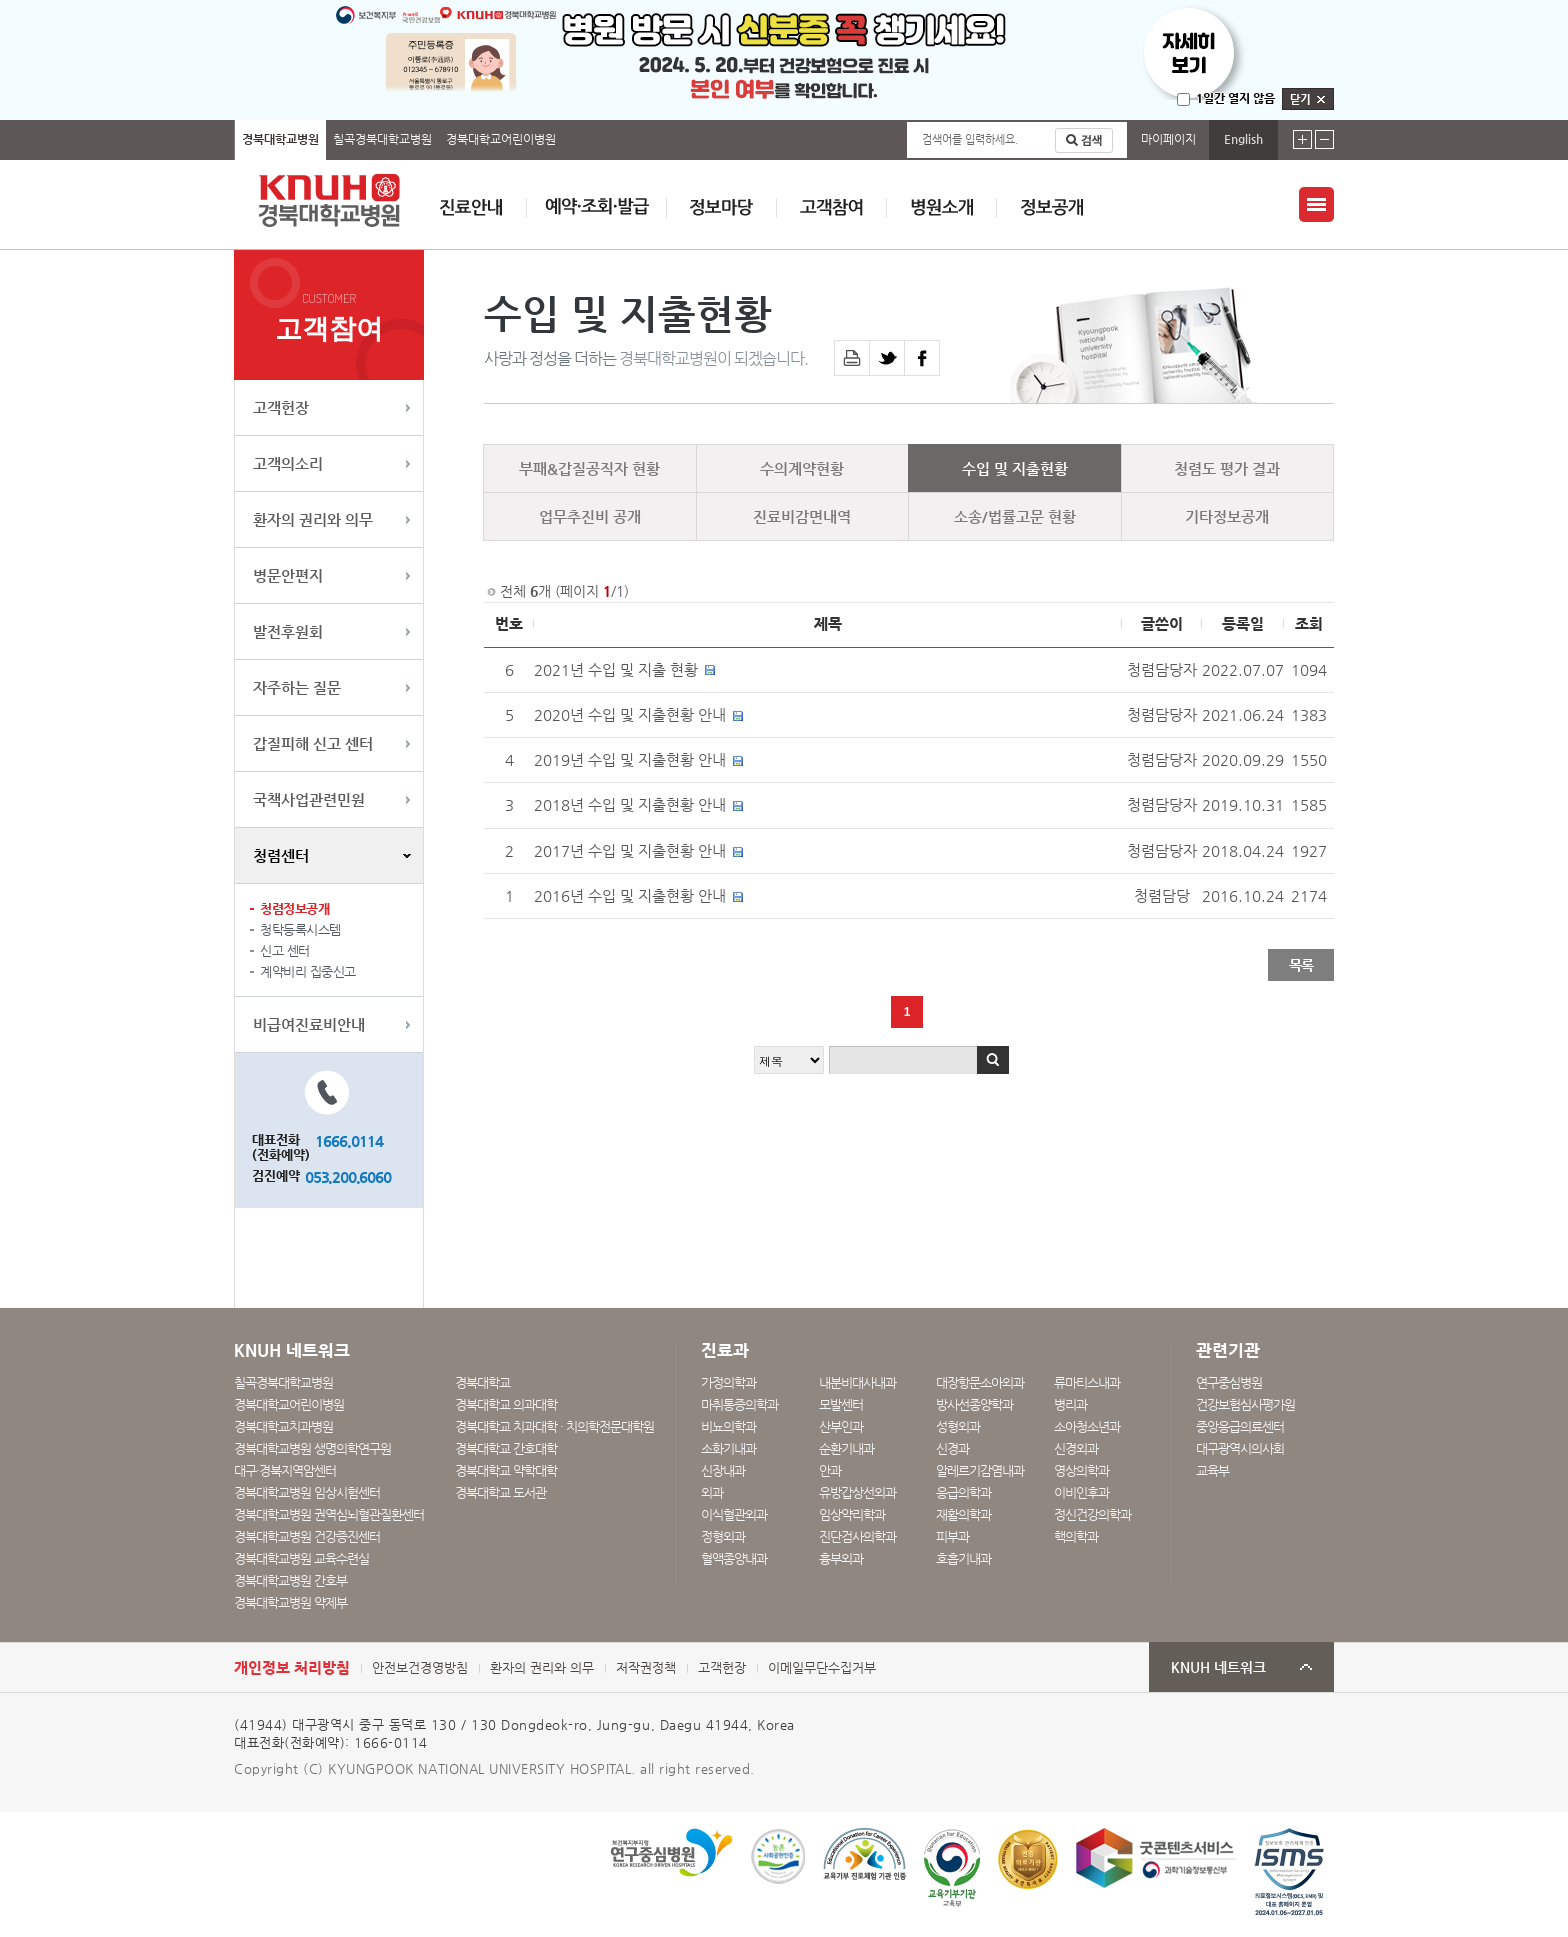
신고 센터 (285, 950)
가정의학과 (728, 1382)
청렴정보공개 (294, 908)
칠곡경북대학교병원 (382, 139)
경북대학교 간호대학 (506, 1448)
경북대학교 (482, 1382)
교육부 (1212, 1470)
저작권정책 (646, 1667)
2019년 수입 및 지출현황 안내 (630, 760)
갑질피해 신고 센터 (313, 743)
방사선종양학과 (974, 1404)
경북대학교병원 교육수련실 (301, 1558)
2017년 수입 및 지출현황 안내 (630, 851)
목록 (1301, 965)
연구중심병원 (1229, 1382)
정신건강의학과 (1092, 1514)
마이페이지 (1168, 139)
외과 (712, 1492)
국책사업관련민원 (309, 799)
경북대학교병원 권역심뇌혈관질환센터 (329, 1514)
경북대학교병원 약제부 (290, 1602)
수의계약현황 (802, 468)
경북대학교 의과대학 (506, 1404)
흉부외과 (841, 1558)
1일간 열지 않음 (1235, 98)
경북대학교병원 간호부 (290, 1580)
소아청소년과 (1087, 1426)
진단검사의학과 (857, 1536)
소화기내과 (728, 1448)
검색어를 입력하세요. (970, 139)
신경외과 (1076, 1448)
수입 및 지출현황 (1015, 468)
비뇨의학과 (728, 1426)
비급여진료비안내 (309, 1024)
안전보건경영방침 (420, 1667)
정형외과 (723, 1536)
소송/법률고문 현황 (1015, 516)
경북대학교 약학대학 (506, 1470)
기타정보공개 (1227, 516)
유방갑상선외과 (857, 1492)
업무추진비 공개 (590, 516)
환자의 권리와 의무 (313, 519)
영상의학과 (1081, 1470)
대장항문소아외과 (980, 1382)
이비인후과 (1081, 1492)
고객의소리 (288, 463)
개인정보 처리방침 (292, 1667)
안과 (830, 1470)
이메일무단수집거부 (822, 1667)
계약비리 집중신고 (308, 971)
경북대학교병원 (280, 139)
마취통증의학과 (739, 1404)
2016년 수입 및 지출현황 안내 (630, 896)
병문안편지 (288, 575)
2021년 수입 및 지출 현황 (616, 670)
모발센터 (841, 1404)
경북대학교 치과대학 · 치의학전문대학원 (554, 1426)
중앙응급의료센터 (1240, 1426)
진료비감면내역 (802, 516)
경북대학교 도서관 (500, 1492)
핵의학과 (1076, 1536)
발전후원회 (288, 631)
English (1243, 139)
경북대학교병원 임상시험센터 (307, 1492)
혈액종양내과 (734, 1558)
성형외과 (958, 1426)
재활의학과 (963, 1514)
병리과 (1070, 1404)
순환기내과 (846, 1448)
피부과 (952, 1536)
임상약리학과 (852, 1514)
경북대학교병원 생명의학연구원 (312, 1448)
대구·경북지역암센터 (285, 1470)
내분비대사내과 (857, 1382)
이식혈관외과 (734, 1514)
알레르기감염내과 (980, 1470)
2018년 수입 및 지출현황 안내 (630, 805)
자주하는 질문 (297, 687)
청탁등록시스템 (300, 929)
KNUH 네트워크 (1218, 1667)
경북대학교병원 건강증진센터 (307, 1536)
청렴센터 (281, 855)
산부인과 (841, 1426)
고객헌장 (281, 407)
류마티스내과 (1087, 1382)
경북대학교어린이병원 (501, 139)
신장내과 (723, 1470)
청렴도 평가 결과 (1227, 468)
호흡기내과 (963, 1558)
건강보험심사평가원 (1245, 1404)
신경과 (952, 1448)
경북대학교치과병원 (283, 1426)
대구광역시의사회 (1240, 1448)
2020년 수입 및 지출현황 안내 (630, 715)
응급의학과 (963, 1492)
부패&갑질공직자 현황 (589, 468)
